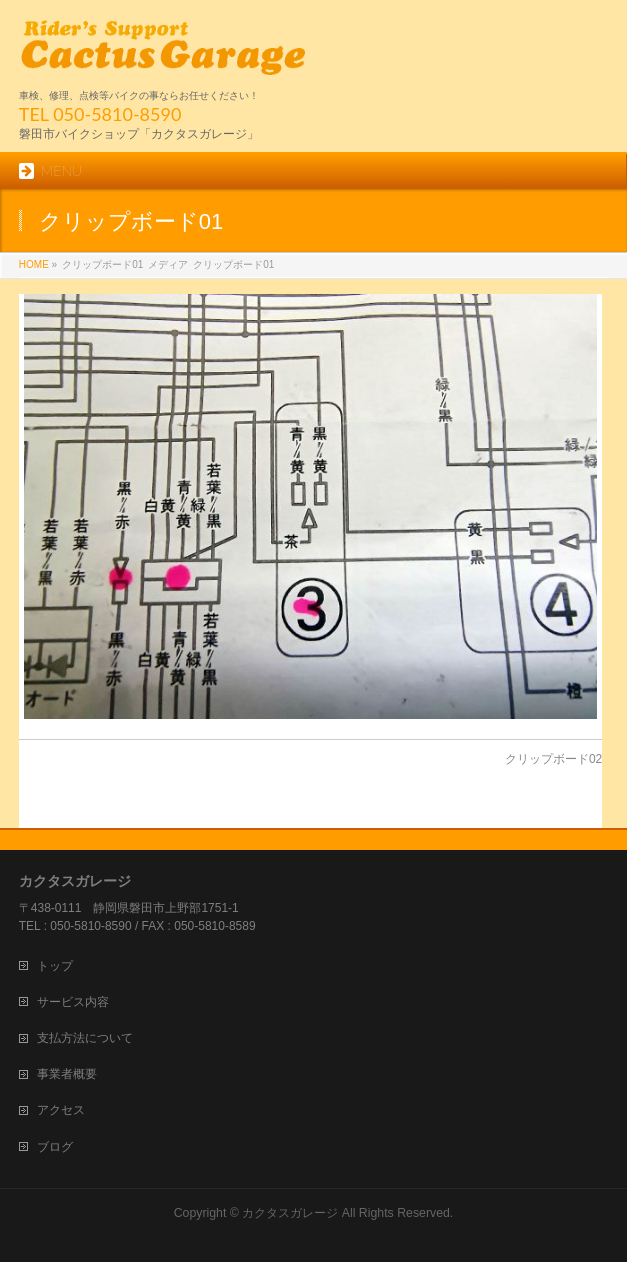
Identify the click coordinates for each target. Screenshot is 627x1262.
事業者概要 (67, 1074)
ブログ (55, 1147)
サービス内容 (73, 1002)
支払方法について (85, 1038)
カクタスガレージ (290, 1213)
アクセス (61, 1110)
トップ (55, 966)
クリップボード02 (553, 759)
